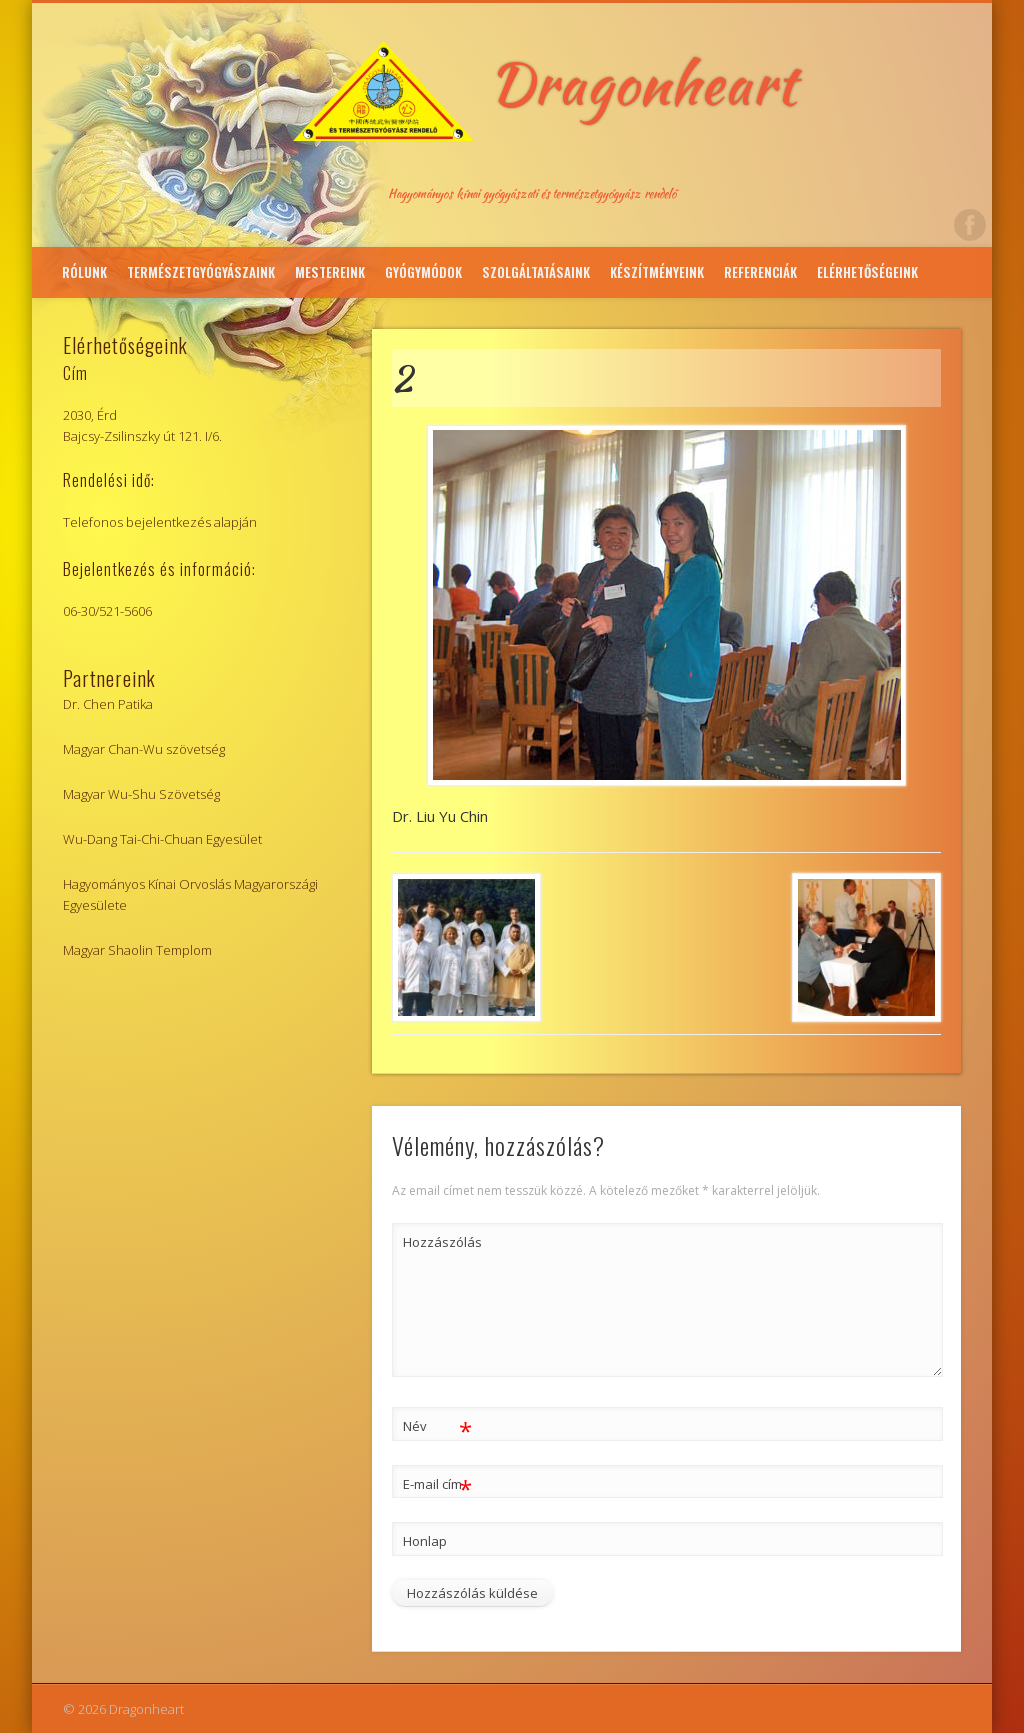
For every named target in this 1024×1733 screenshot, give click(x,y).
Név (437, 1426)
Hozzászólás (438, 1242)
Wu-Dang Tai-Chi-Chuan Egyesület (162, 839)
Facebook (970, 225)
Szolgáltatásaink (536, 272)
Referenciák (760, 272)
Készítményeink (657, 272)
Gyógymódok (423, 272)
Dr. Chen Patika (108, 704)
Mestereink (330, 272)
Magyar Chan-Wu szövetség (144, 749)
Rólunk (84, 272)
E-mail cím (437, 1484)
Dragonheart (643, 83)
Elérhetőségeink (867, 272)
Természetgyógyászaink (201, 272)
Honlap (425, 1541)
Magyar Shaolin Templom (137, 950)
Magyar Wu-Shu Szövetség (141, 794)
